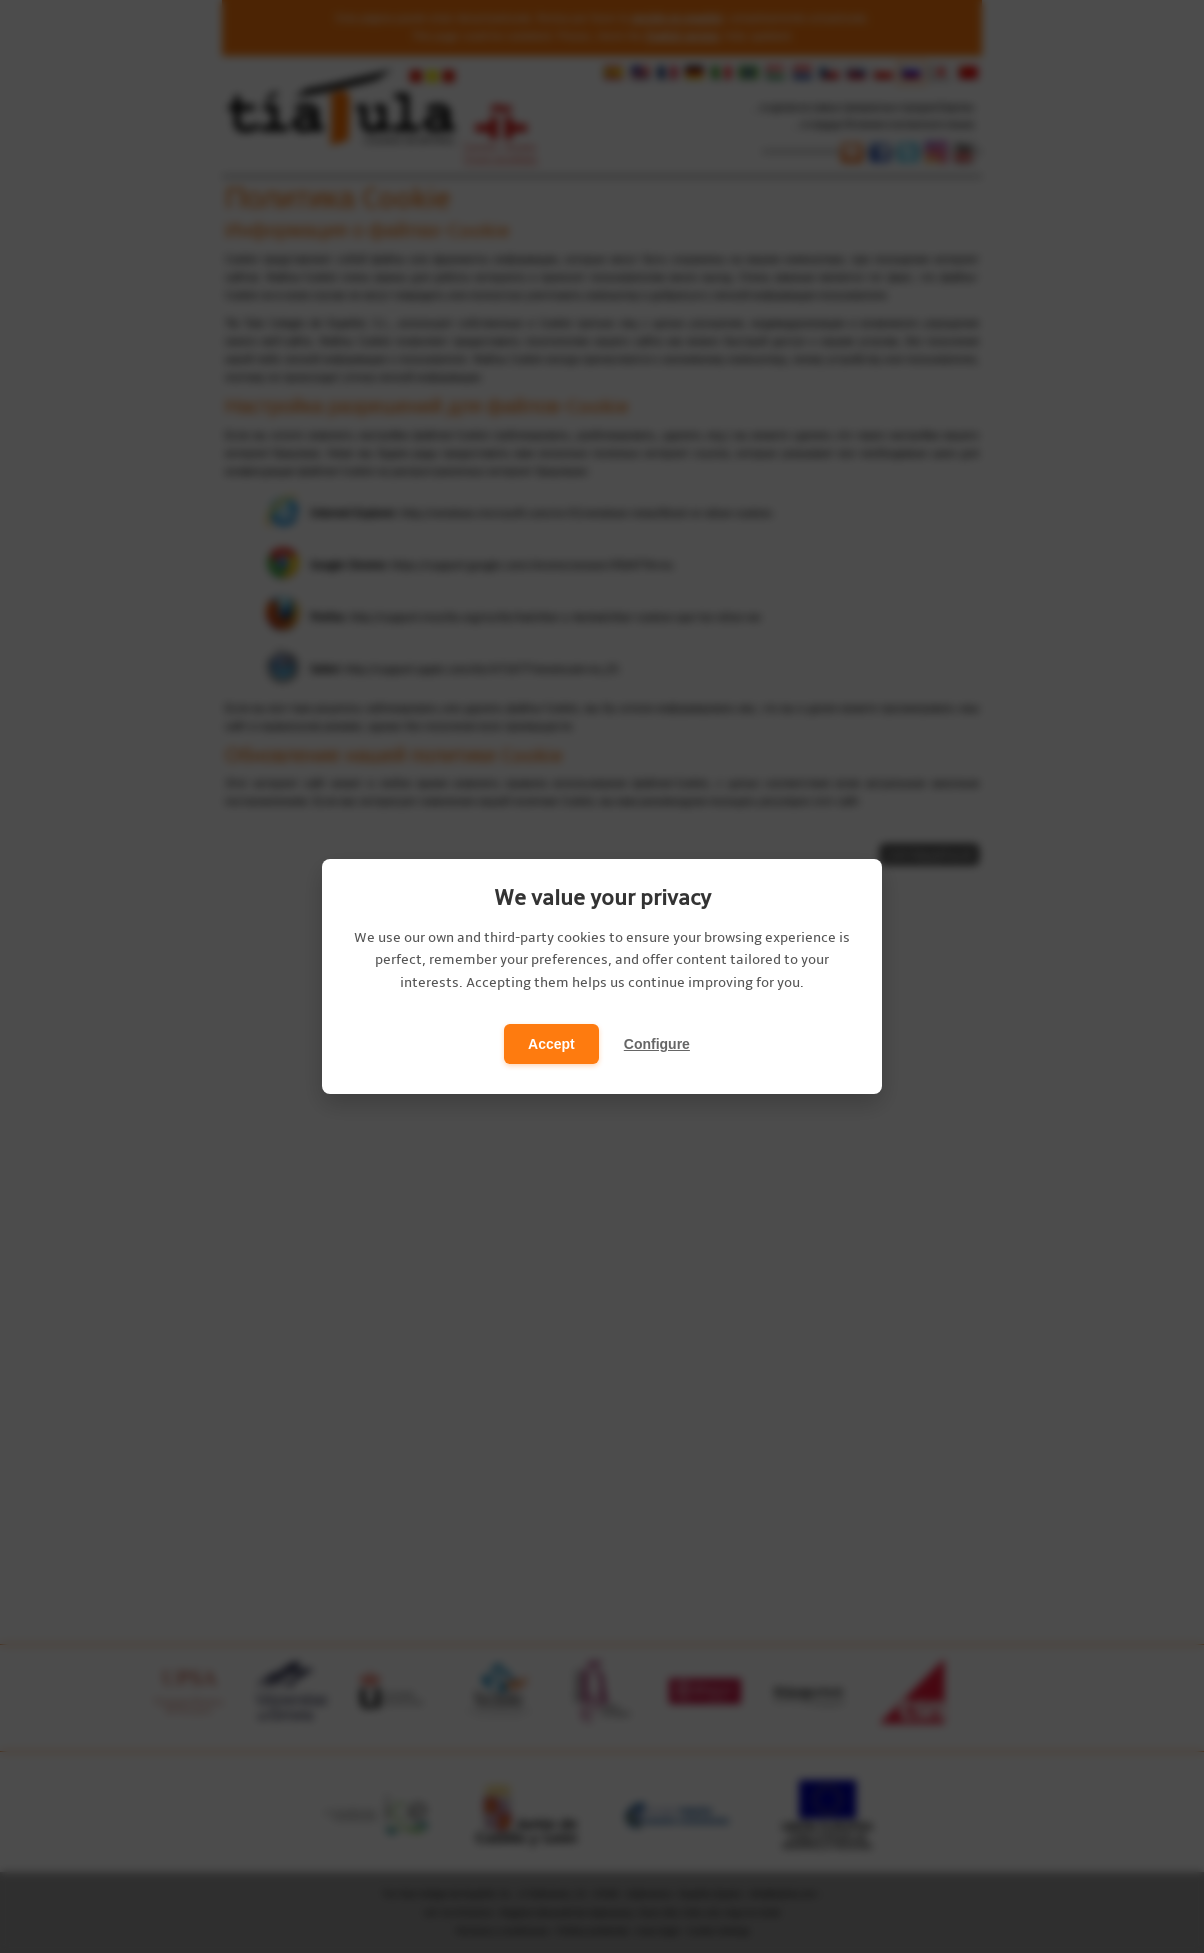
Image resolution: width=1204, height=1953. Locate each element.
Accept (551, 1044)
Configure (657, 1044)
